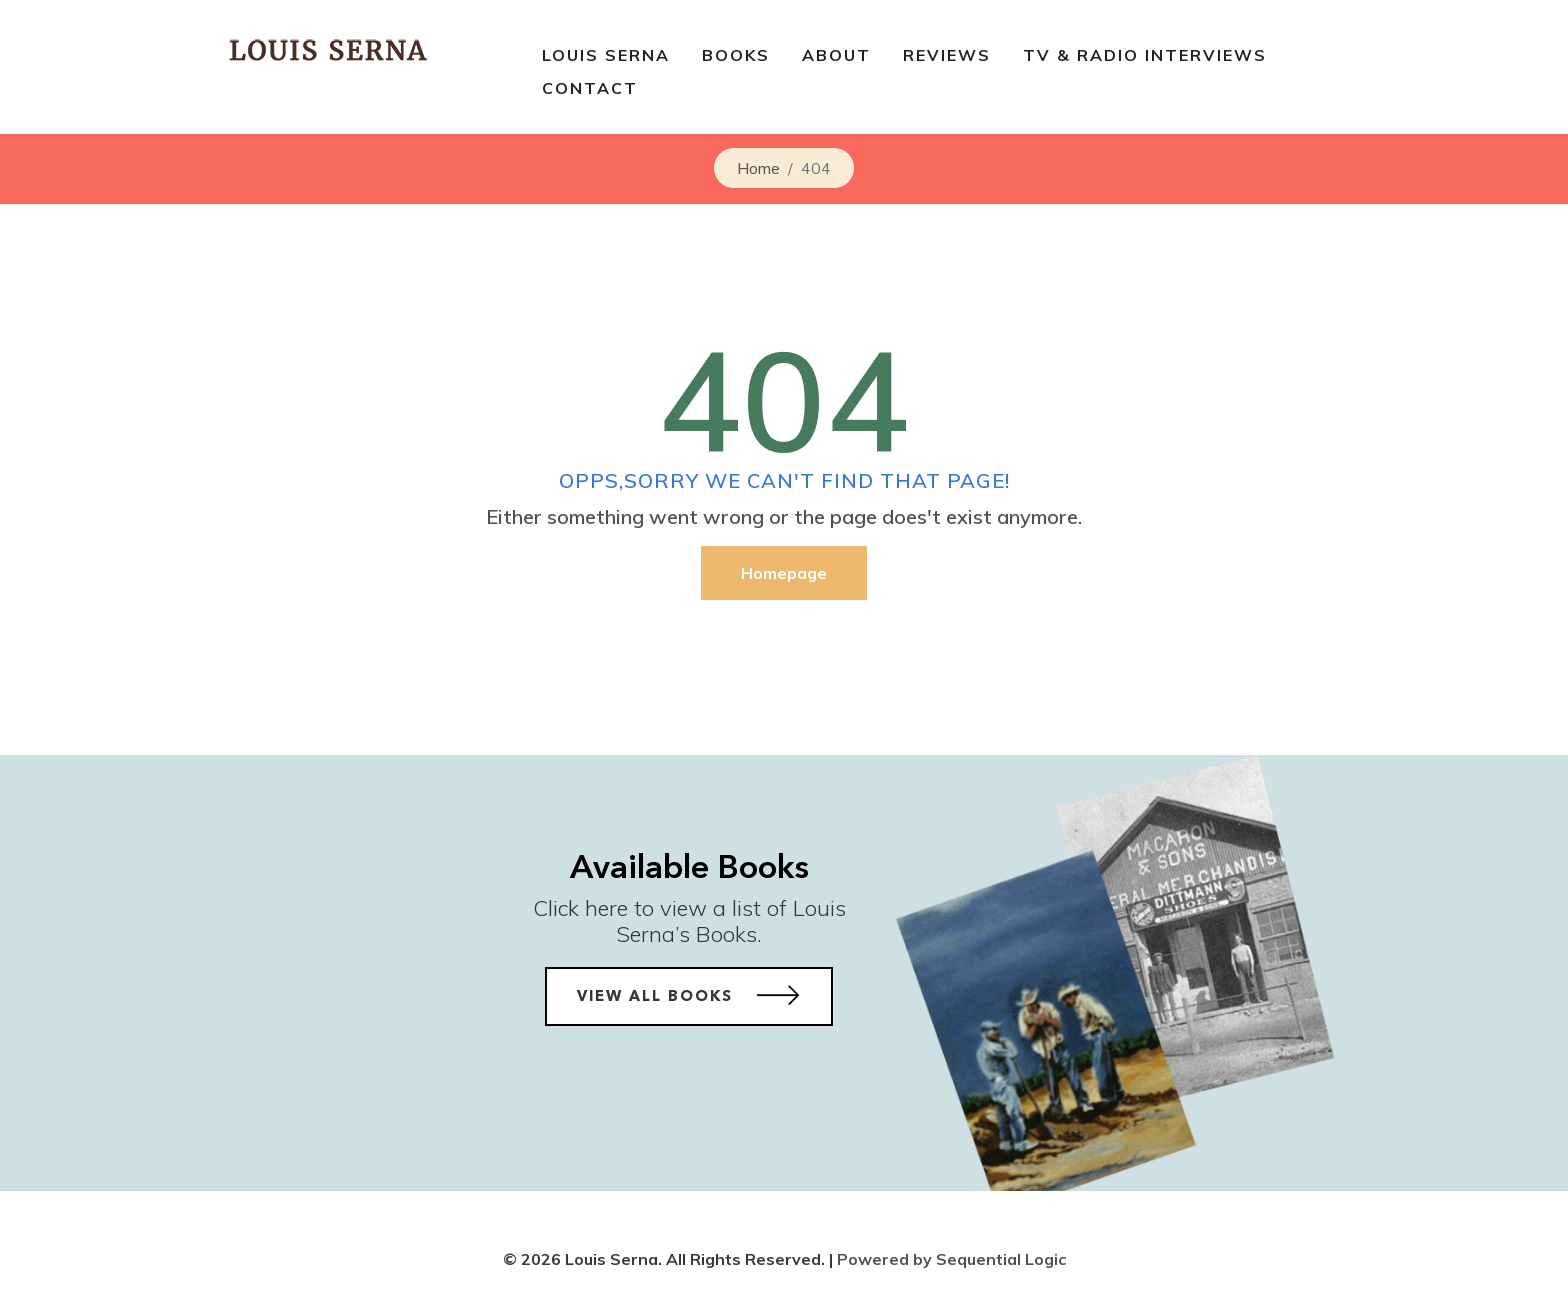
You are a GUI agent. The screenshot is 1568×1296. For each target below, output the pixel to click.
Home (758, 168)
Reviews (947, 55)
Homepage (784, 573)
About (836, 55)
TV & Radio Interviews (1145, 55)
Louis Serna (606, 55)
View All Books (689, 995)
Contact (590, 88)
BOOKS (736, 55)
